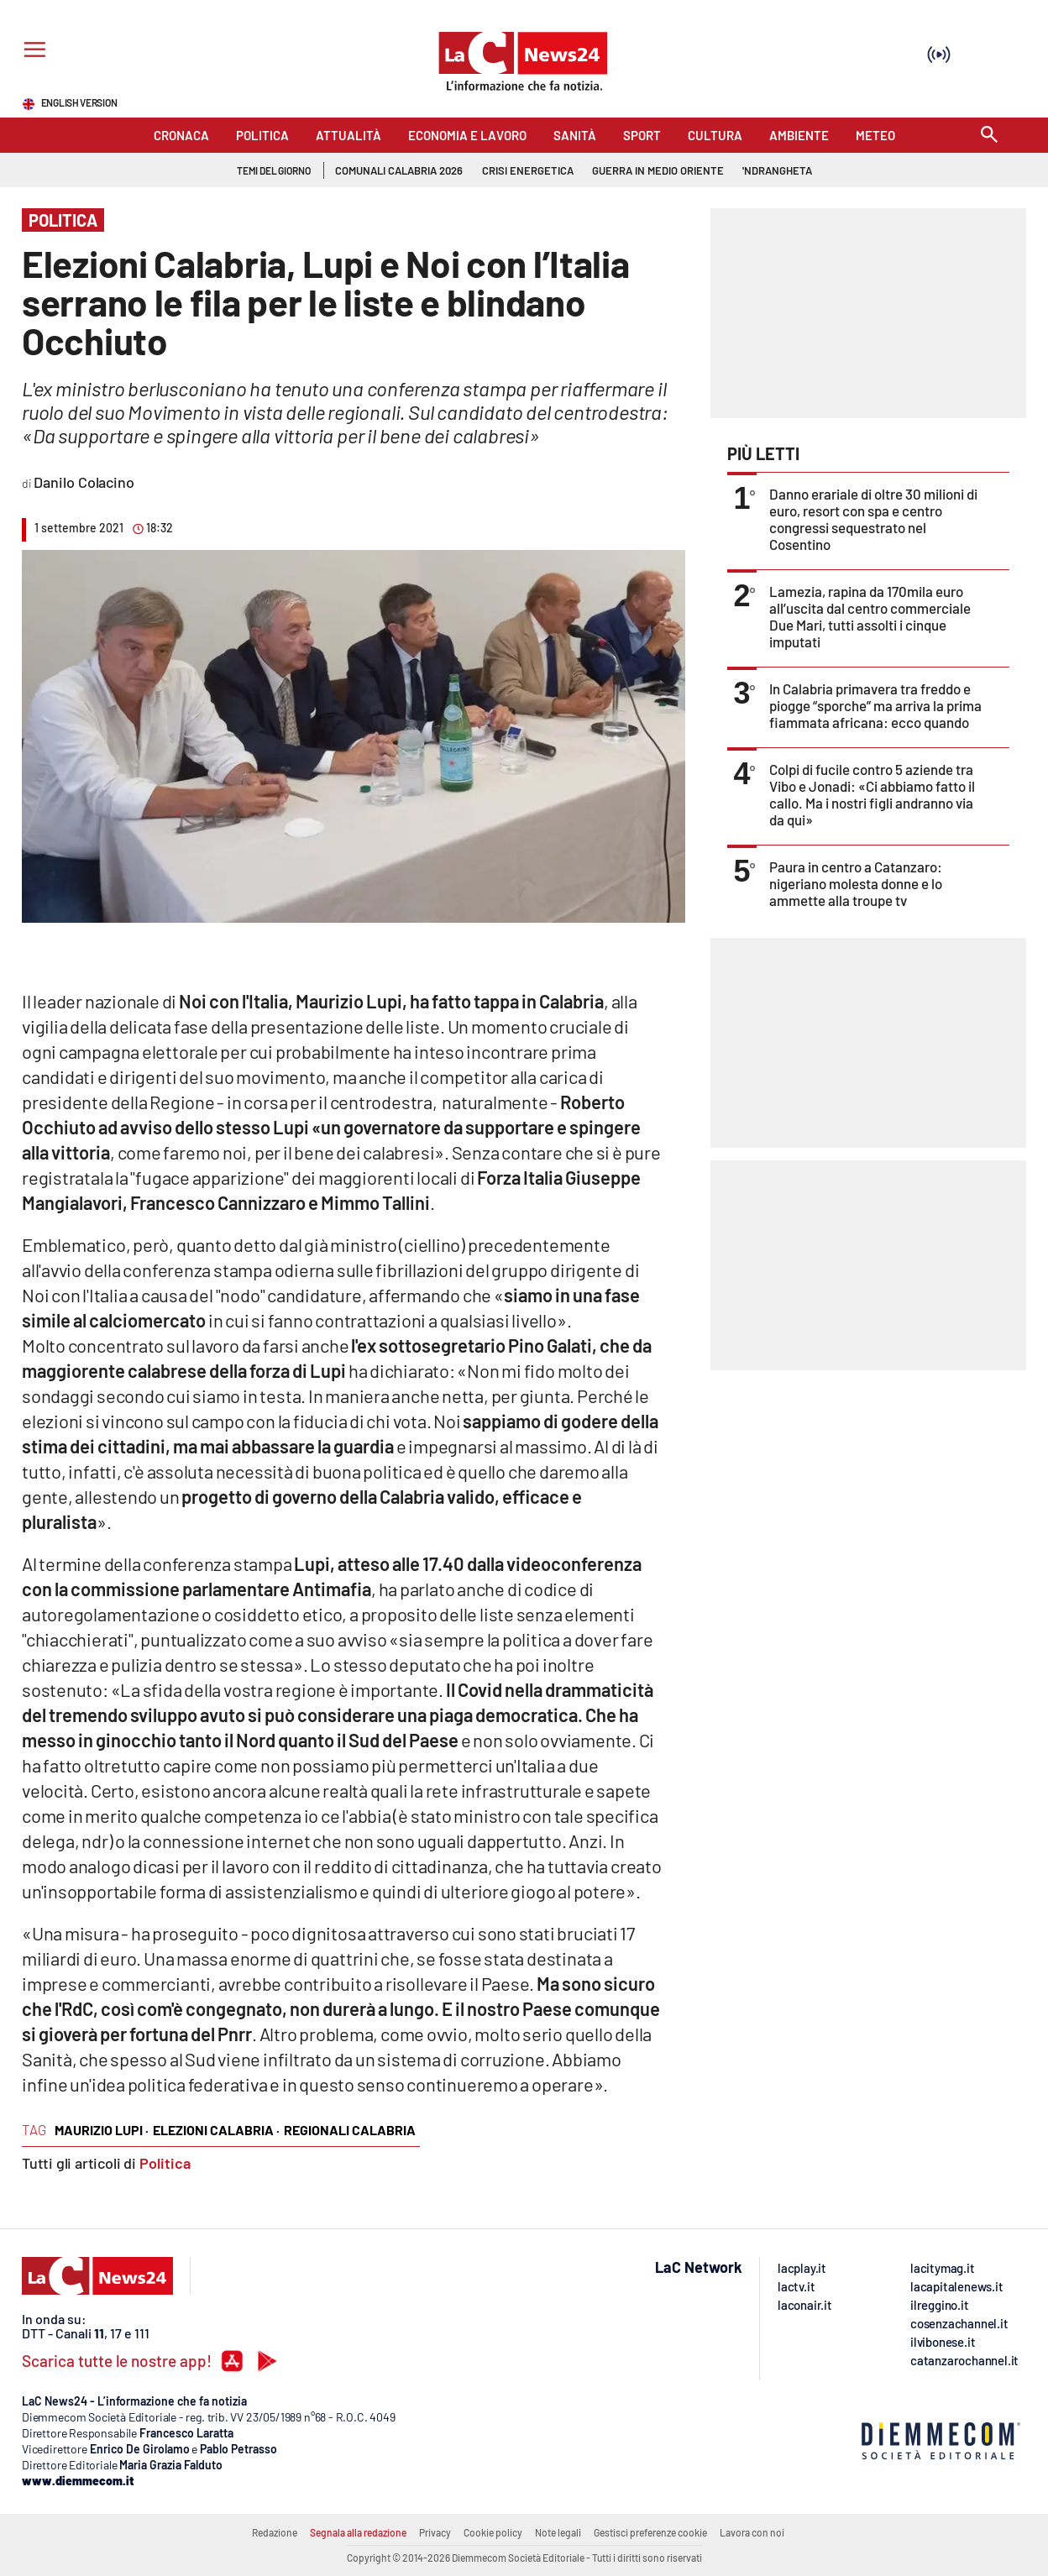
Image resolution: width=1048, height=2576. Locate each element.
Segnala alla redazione (358, 2532)
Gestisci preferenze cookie (650, 2532)
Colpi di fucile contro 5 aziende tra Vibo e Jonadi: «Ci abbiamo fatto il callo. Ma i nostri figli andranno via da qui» (872, 794)
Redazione (274, 2532)
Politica (165, 2163)
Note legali (558, 2532)
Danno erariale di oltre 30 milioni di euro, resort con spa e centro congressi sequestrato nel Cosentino (873, 518)
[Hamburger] (31, 51)
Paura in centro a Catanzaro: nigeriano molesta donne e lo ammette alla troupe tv (855, 883)
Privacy (435, 2532)
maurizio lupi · (102, 2130)
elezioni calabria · (216, 2130)
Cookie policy (493, 2532)
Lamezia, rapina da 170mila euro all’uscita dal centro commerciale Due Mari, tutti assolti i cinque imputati (870, 616)
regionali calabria (350, 2130)
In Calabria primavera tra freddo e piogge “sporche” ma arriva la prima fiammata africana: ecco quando (875, 705)
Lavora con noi (752, 2532)
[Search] (989, 135)
